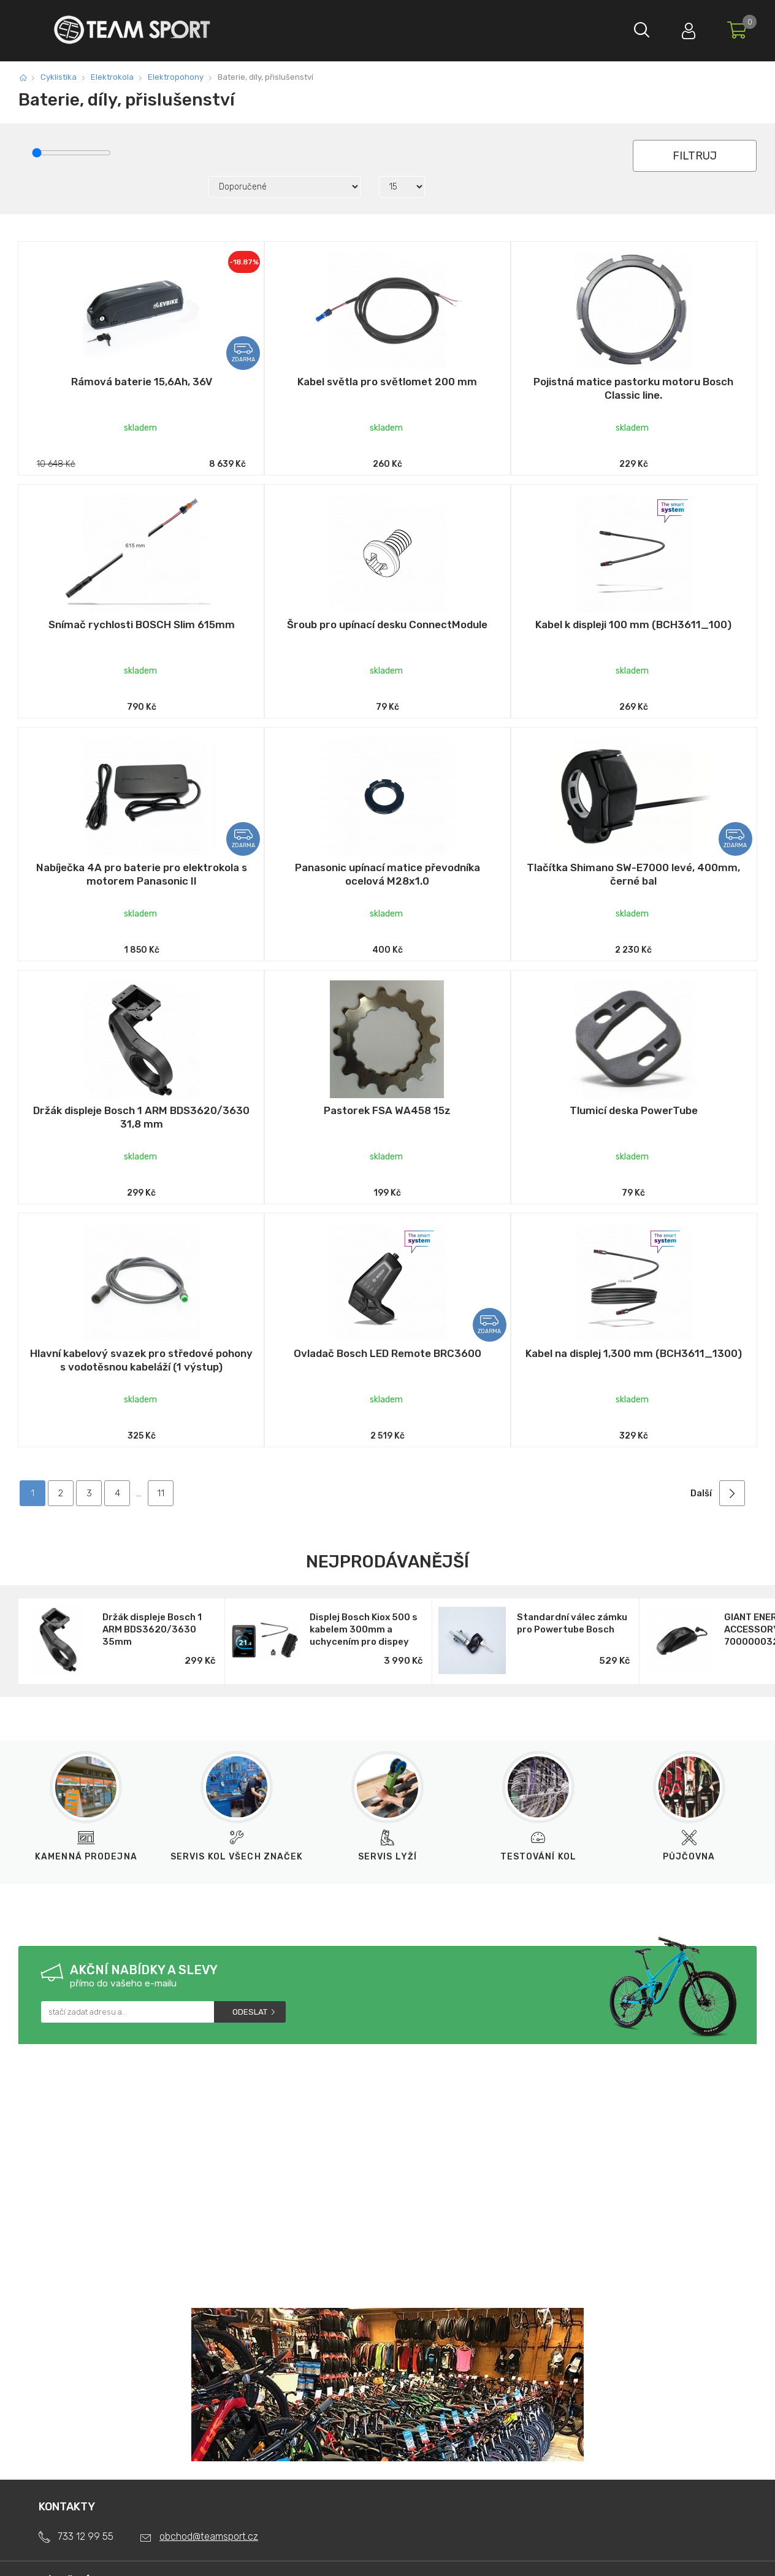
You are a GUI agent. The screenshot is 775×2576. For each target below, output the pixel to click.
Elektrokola (112, 77)
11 (160, 1493)
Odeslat (249, 2012)
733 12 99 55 (85, 2536)
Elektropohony (176, 77)
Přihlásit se (686, 28)
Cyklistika (58, 77)
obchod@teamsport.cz (208, 2536)
